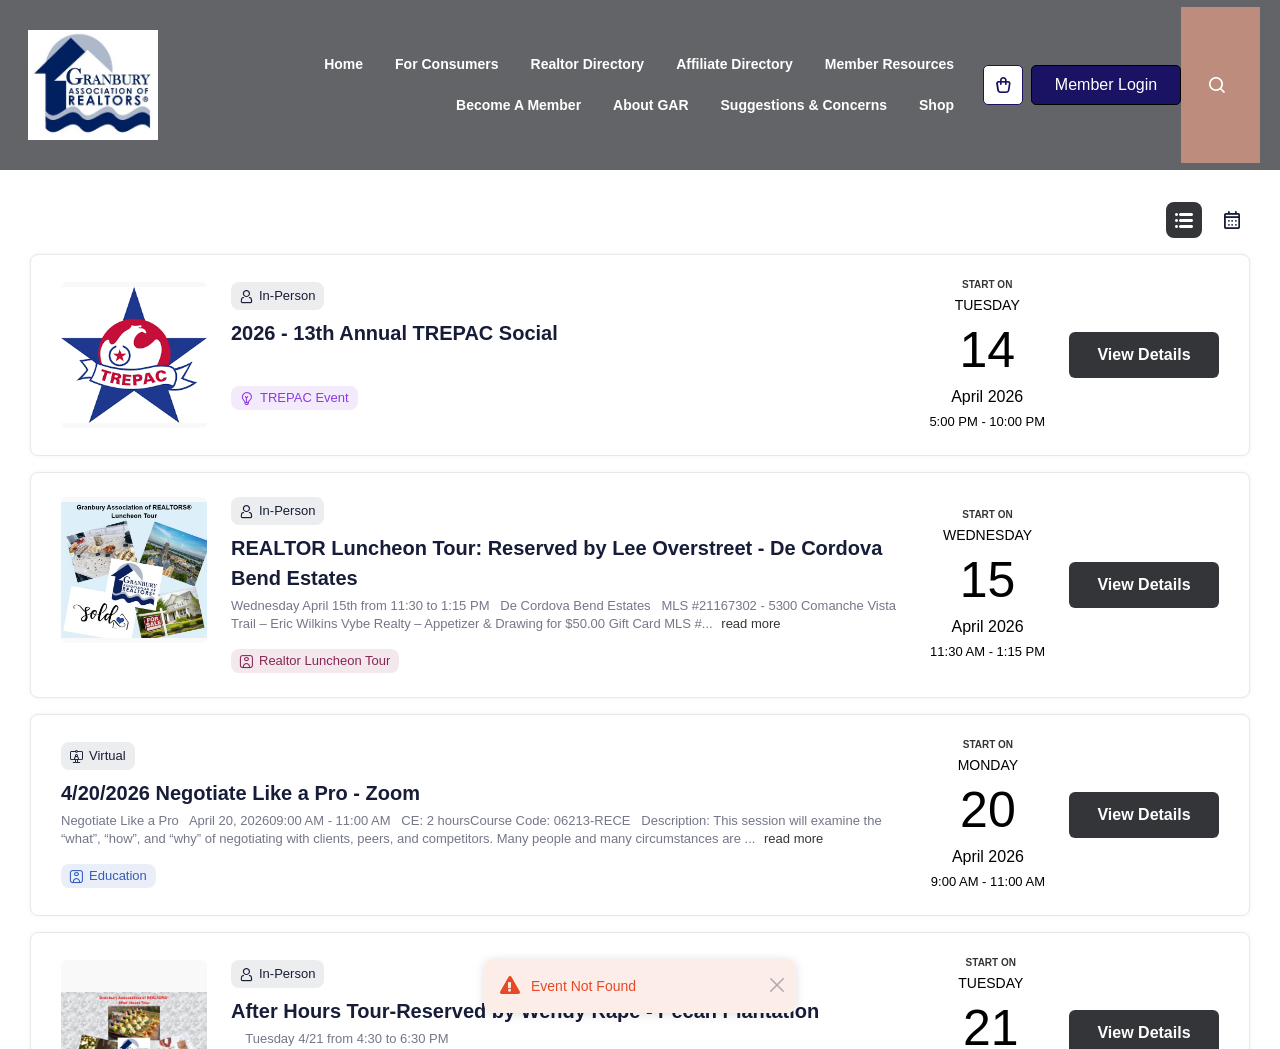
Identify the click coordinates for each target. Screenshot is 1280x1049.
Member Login (1105, 87)
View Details (1143, 408)
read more (750, 677)
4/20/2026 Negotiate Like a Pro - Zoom (240, 847)
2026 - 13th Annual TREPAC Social (394, 387)
